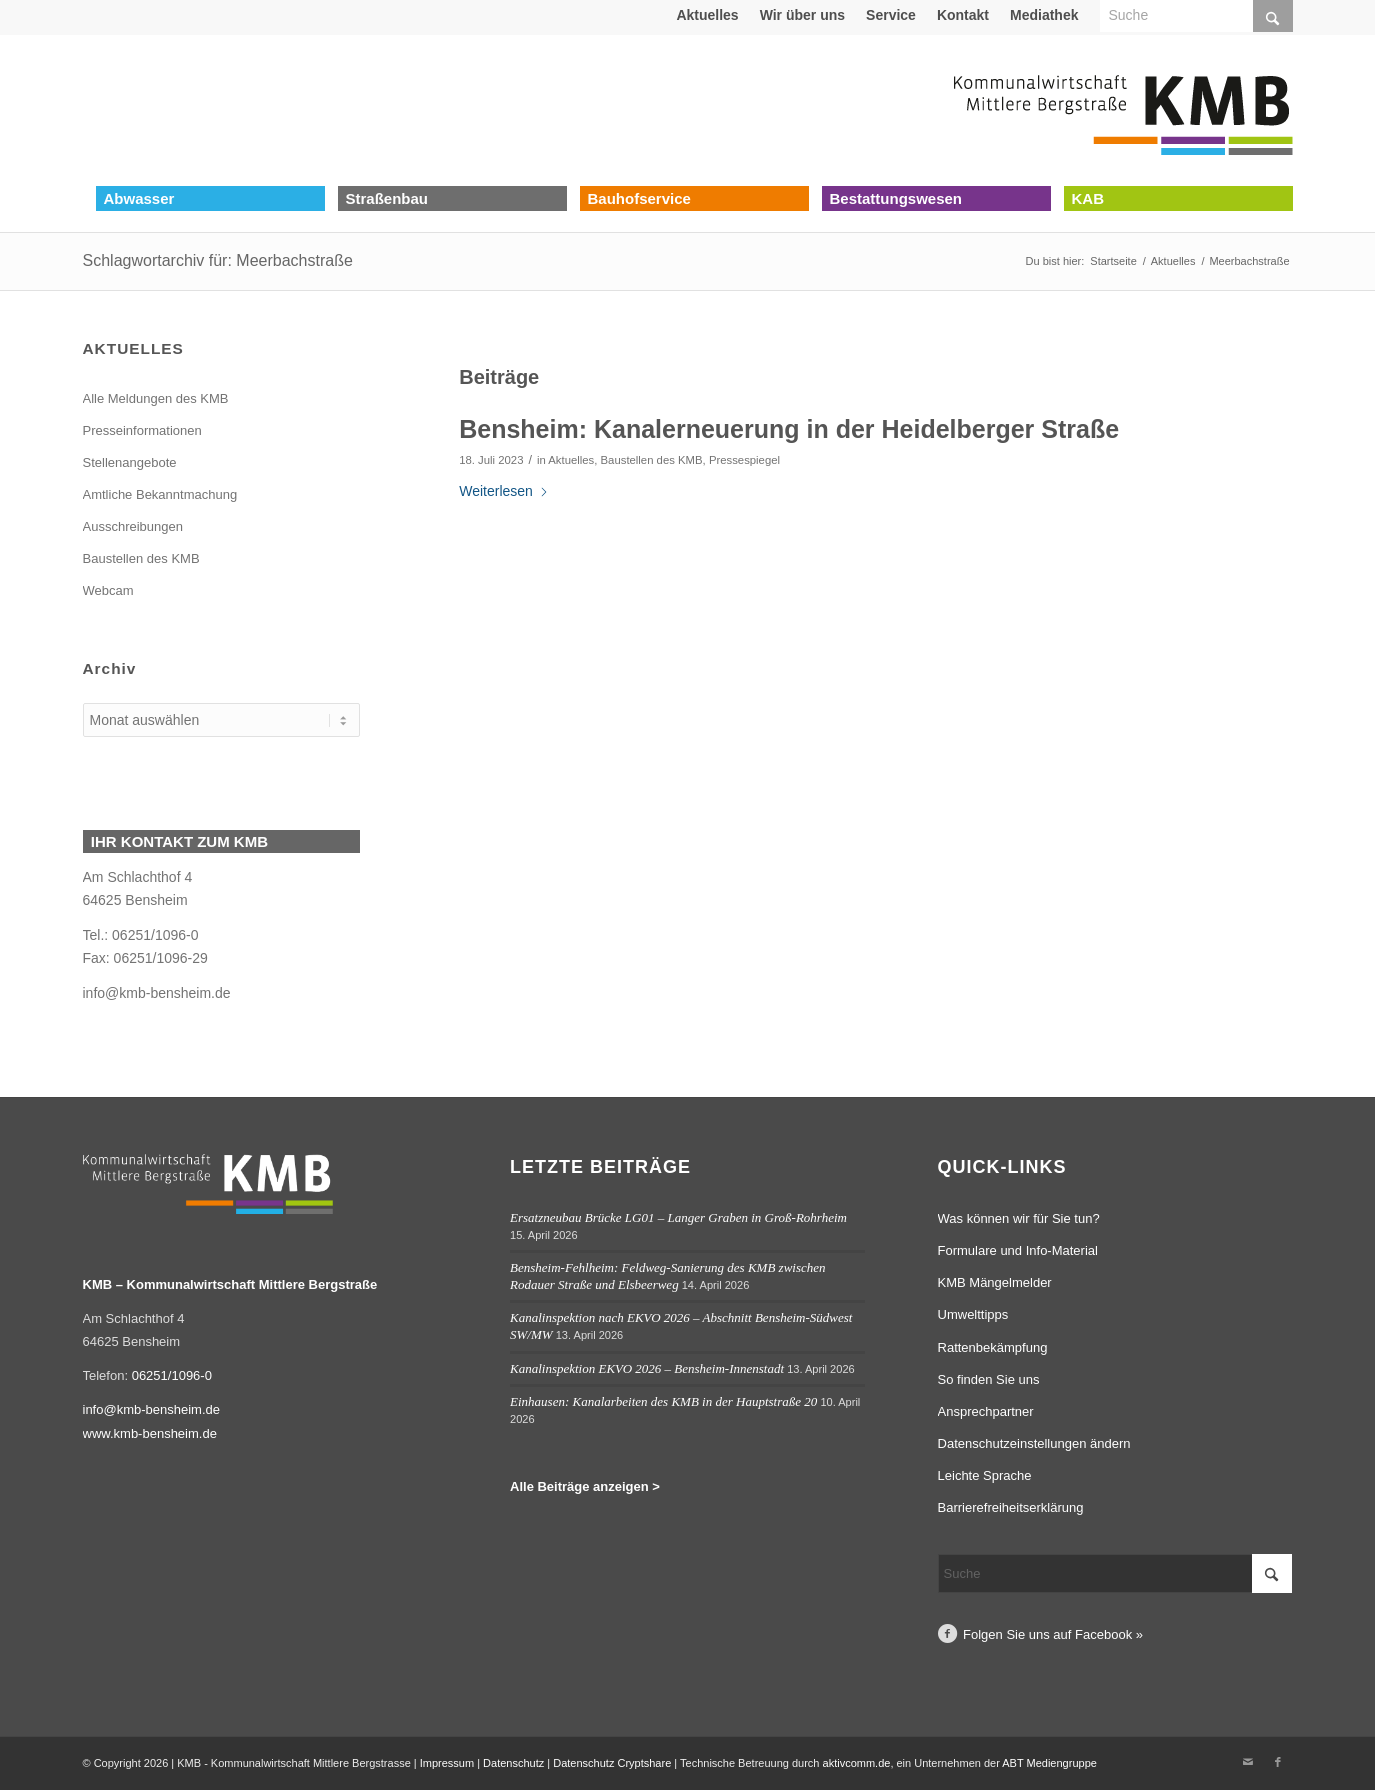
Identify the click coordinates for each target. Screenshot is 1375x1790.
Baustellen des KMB (652, 460)
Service (891, 15)
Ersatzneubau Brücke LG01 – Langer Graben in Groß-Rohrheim (678, 1217)
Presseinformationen (142, 430)
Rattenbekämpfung (993, 1347)
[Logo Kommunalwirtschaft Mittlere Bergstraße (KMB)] (1123, 110)
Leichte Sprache (985, 1475)
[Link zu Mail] (1248, 1762)
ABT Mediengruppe (1049, 1763)
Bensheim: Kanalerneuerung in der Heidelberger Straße (789, 429)
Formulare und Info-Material (1018, 1250)
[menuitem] (707, 15)
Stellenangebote (130, 462)
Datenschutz (513, 1763)
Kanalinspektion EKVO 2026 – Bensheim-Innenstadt (647, 1368)
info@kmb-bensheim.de (157, 993)
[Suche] (1115, 1573)
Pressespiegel (744, 460)
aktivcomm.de (857, 1763)
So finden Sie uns (989, 1379)
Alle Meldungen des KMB (156, 398)
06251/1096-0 (172, 1375)
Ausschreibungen (133, 526)
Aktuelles (707, 15)
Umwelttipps (973, 1314)
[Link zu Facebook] (1278, 1762)
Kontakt (963, 15)
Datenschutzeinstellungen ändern (1034, 1443)
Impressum (447, 1763)
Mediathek (1044, 15)
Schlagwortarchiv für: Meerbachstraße (218, 260)
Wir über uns (802, 15)
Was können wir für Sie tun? (1019, 1218)
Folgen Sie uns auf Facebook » (1053, 1634)
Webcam (108, 590)
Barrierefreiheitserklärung (1011, 1507)
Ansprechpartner (986, 1411)
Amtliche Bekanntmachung (160, 494)
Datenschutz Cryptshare (613, 1763)
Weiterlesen (504, 491)
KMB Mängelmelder (995, 1282)
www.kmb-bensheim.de (150, 1433)
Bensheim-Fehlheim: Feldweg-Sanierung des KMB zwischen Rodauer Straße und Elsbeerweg (668, 1276)
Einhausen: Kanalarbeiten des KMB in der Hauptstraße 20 (663, 1401)
